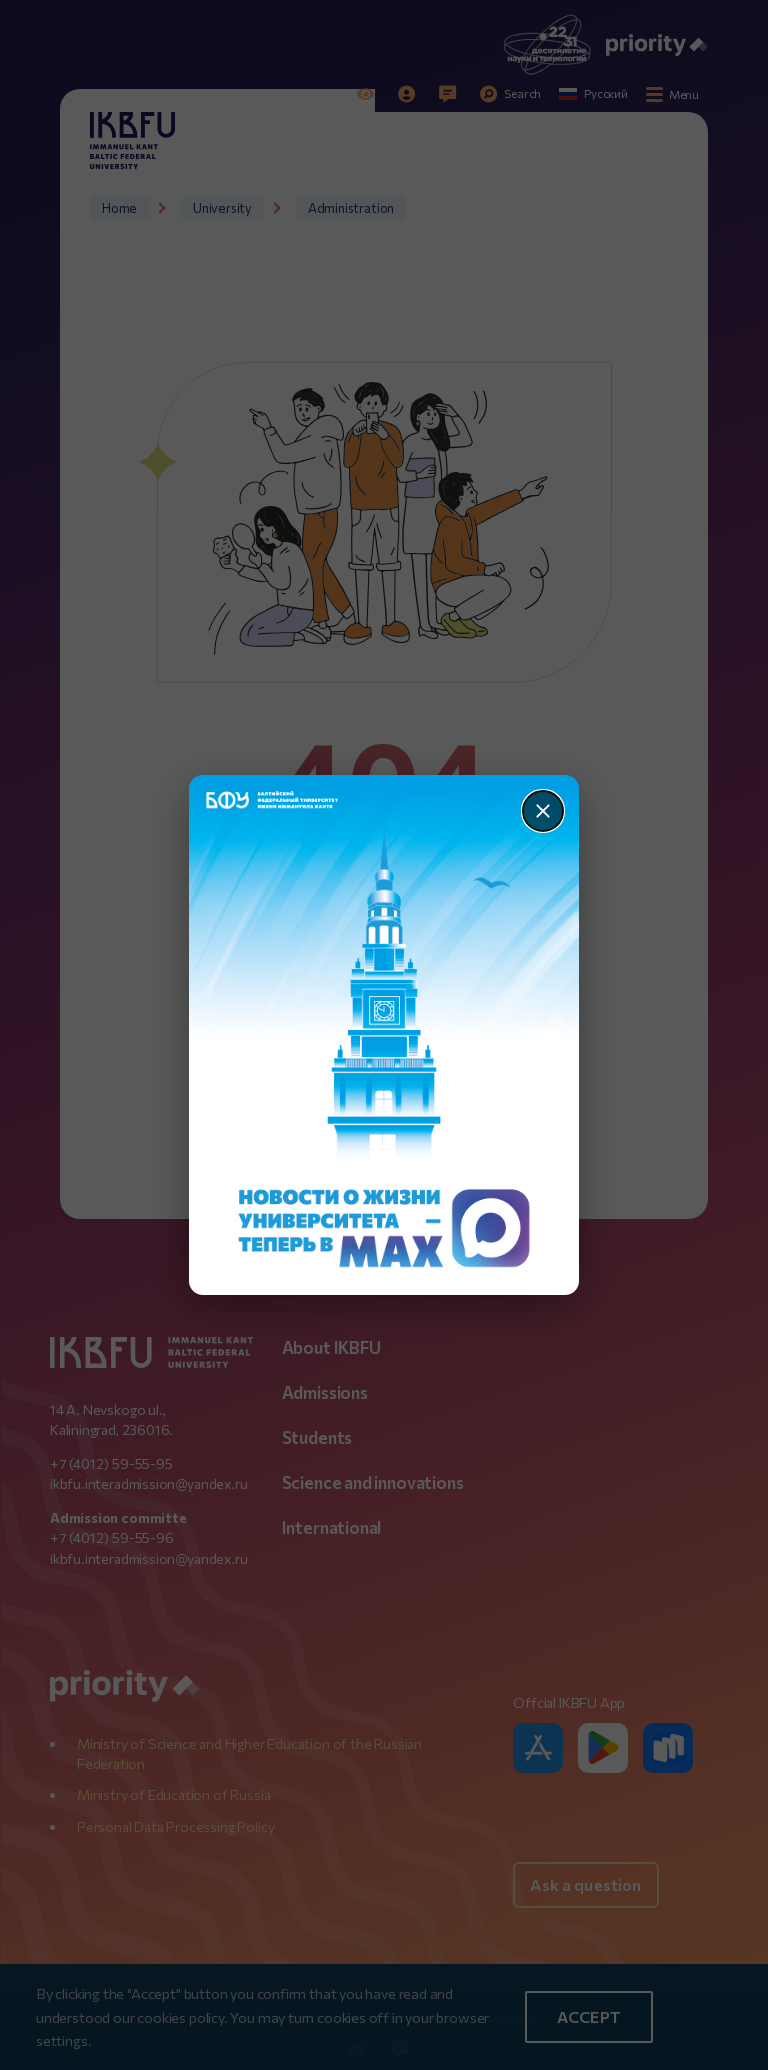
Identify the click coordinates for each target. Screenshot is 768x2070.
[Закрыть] (543, 811)
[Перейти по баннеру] (384, 1035)
